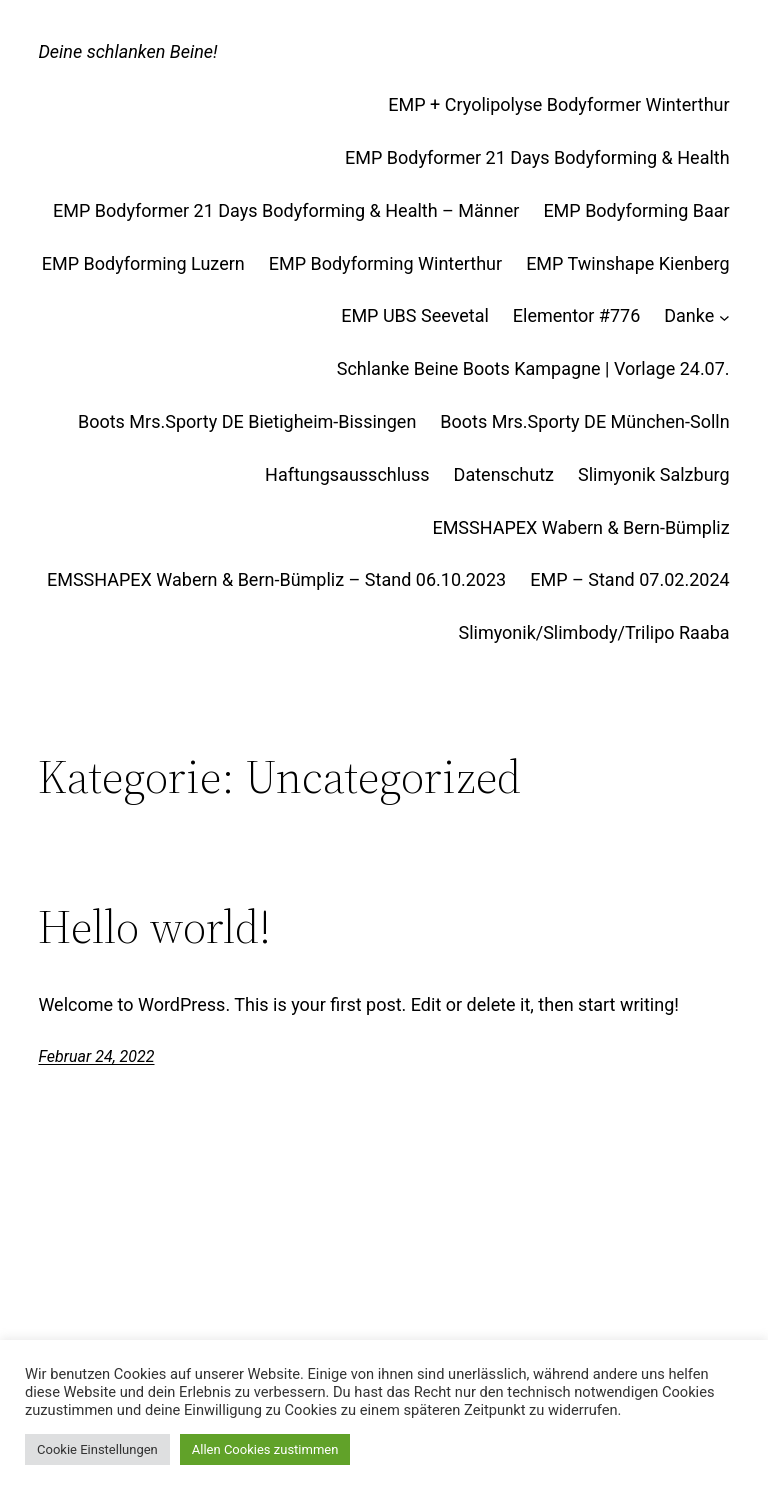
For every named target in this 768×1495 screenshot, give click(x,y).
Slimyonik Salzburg (654, 474)
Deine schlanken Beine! (127, 51)
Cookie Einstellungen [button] (97, 1449)
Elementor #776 (576, 315)
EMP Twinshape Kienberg (627, 263)
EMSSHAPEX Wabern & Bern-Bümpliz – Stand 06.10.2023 (276, 579)
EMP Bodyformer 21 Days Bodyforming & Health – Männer (286, 210)
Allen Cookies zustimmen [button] (265, 1449)
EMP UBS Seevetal (415, 315)
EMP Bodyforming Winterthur (385, 263)
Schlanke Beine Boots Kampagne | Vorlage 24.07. (533, 368)
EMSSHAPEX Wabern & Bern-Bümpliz (580, 527)
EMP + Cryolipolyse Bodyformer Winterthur (558, 104)
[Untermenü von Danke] (724, 316)
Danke (689, 315)
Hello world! (154, 926)
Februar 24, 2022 (96, 1056)
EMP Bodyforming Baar (636, 210)
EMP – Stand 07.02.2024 (629, 579)
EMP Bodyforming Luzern (143, 263)
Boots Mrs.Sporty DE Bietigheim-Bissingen (247, 421)
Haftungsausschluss (347, 474)
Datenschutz (504, 474)
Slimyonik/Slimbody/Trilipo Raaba (593, 632)
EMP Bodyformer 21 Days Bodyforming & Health (537, 157)
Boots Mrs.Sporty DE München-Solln (584, 421)
